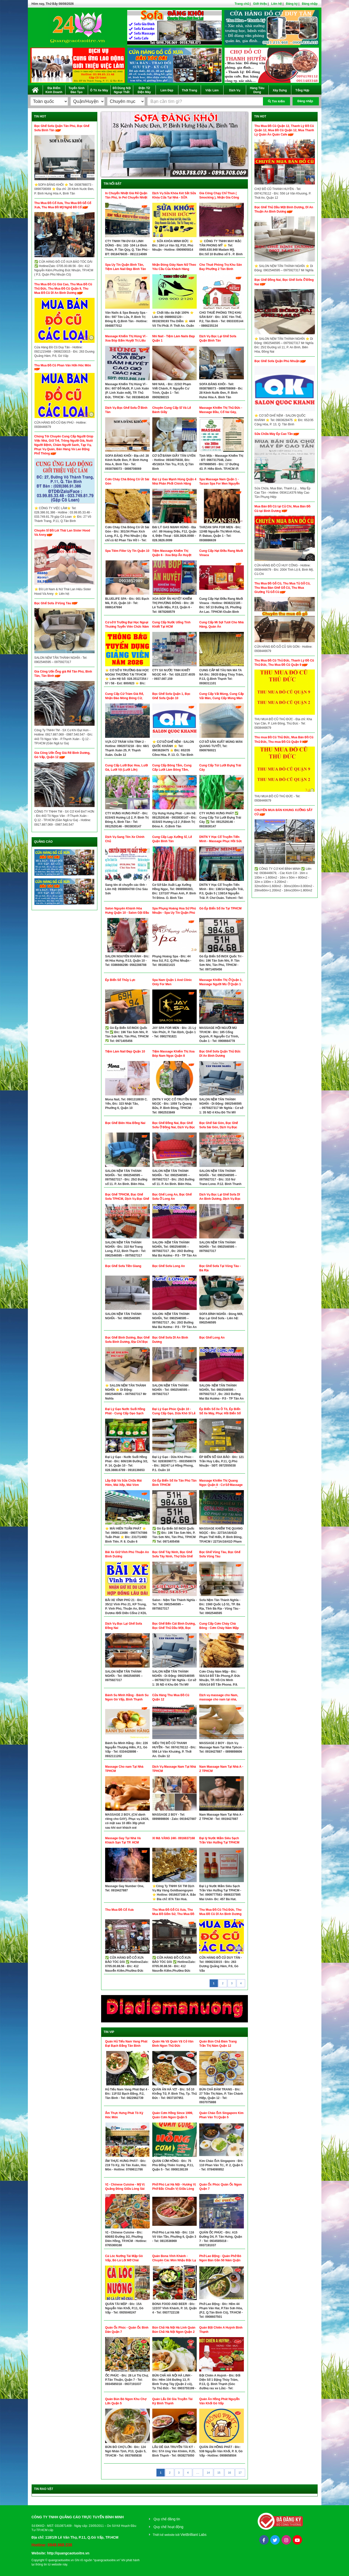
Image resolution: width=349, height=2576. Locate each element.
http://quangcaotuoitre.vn (68, 2553)
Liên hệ (276, 4)
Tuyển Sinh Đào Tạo (76, 90)
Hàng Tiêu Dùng (257, 90)
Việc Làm (212, 90)
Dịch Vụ (234, 90)
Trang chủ (242, 4)
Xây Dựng (280, 90)
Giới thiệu (260, 4)
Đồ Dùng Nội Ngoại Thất (122, 90)
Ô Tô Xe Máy (99, 90)
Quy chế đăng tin (167, 2519)
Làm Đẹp (166, 90)
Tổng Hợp (302, 90)
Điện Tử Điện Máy (144, 90)
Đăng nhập (309, 4)
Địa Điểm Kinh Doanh (53, 90)
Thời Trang (189, 90)
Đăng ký (292, 4)
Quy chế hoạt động (168, 2527)
